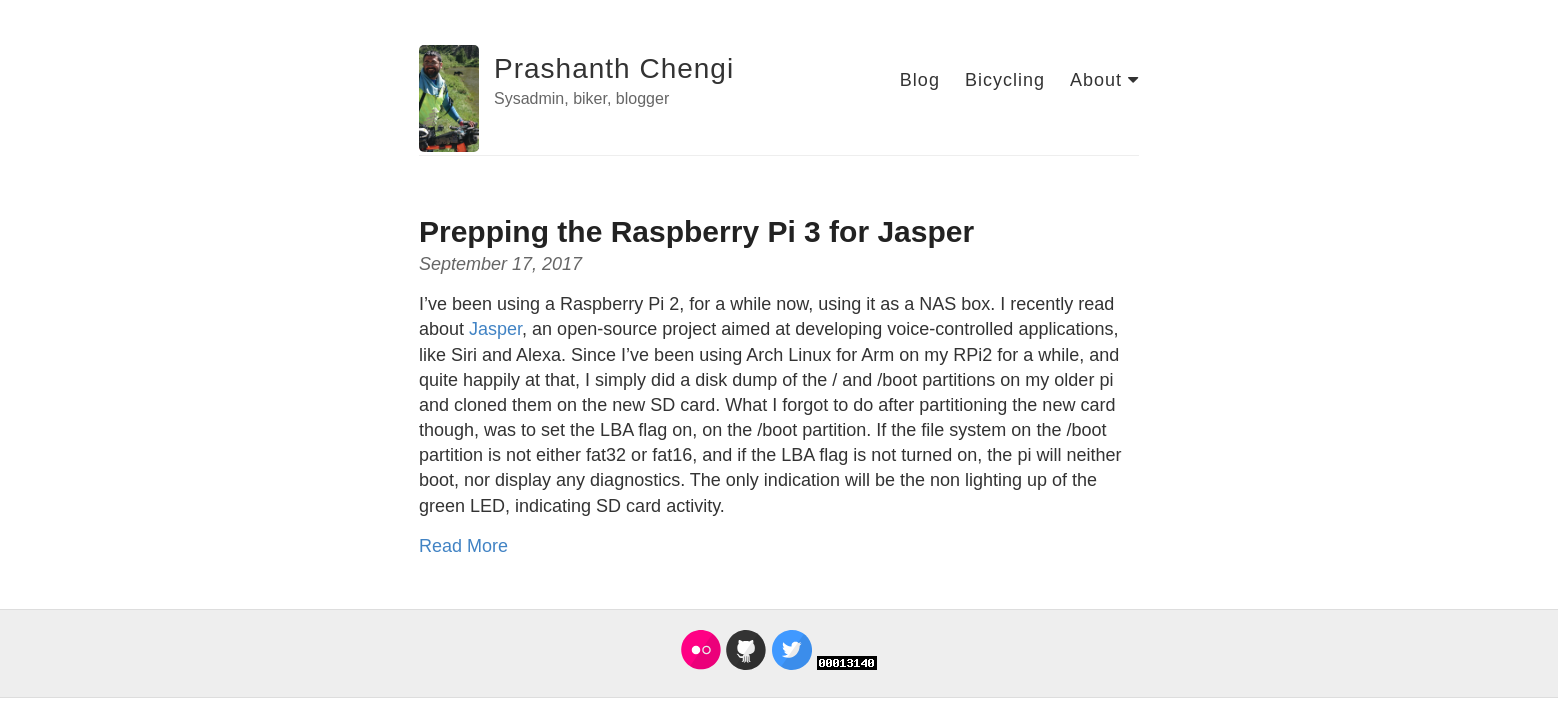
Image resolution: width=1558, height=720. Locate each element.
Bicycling (1005, 80)
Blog (920, 80)
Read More (463, 546)
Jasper (495, 329)
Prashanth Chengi (614, 68)
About (1104, 80)
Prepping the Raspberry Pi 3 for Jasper (696, 231)
